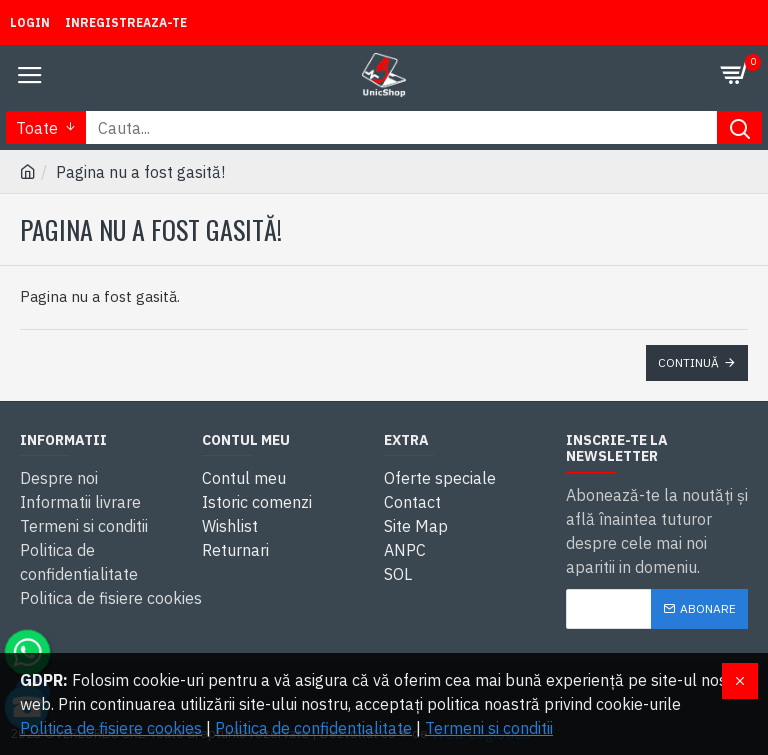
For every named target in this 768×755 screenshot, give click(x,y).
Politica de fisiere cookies (111, 728)
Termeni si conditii (489, 728)
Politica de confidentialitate (313, 728)
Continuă (688, 362)
